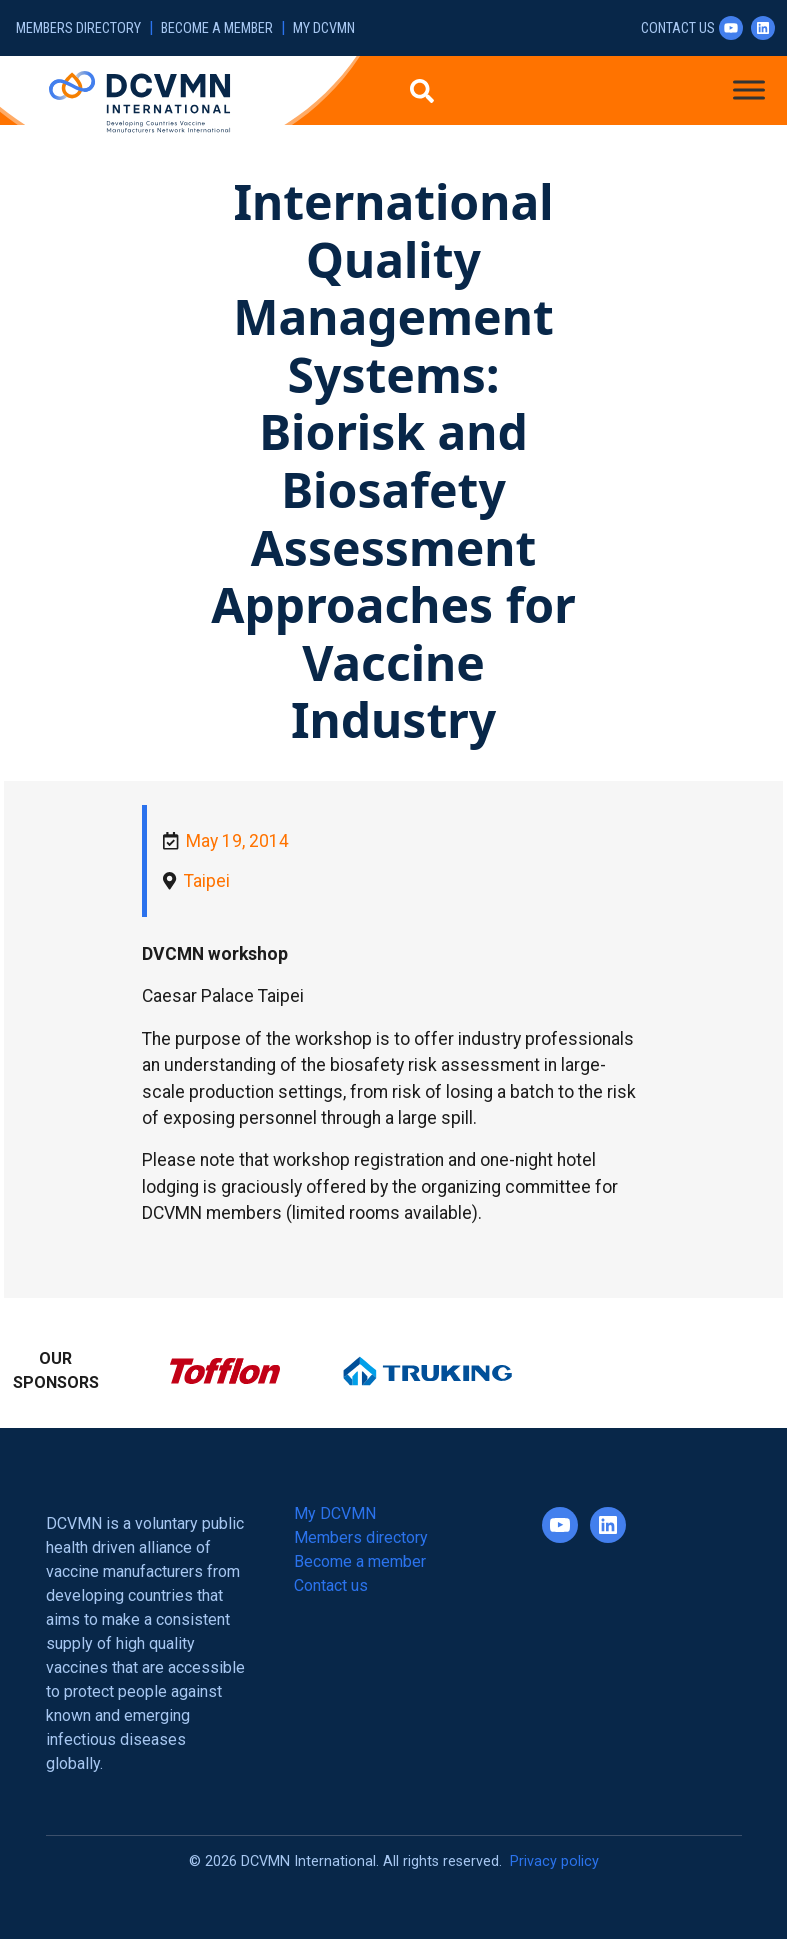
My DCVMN (324, 28)
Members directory (78, 28)
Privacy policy (554, 1861)
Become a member (217, 28)
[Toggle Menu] (749, 89)
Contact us (678, 28)
